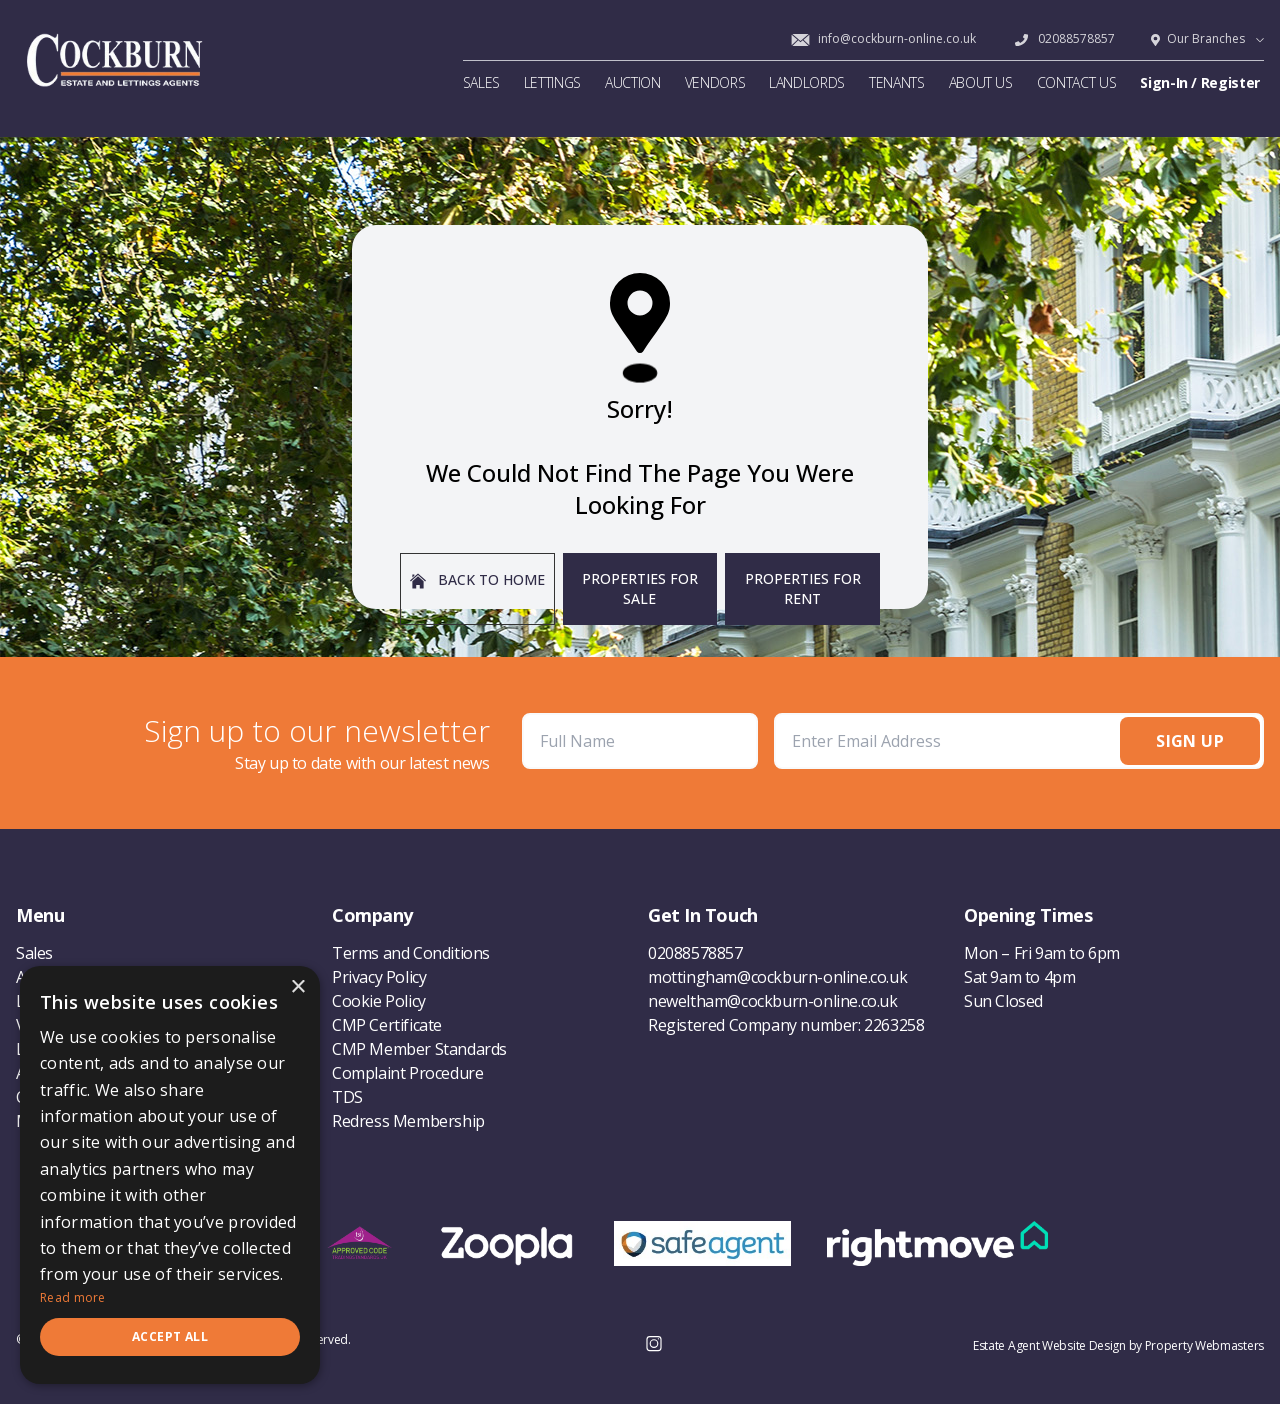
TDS (347, 1097)
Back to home (477, 579)
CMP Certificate (387, 1025)
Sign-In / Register (1200, 82)
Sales (34, 953)
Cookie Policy (379, 1001)
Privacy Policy (379, 977)
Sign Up (1190, 741)
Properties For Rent (803, 588)
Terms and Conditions (411, 953)
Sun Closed (1003, 1001)
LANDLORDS (807, 82)
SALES (481, 82)
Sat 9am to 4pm (1019, 977)
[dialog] (170, 1175)
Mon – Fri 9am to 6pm (1042, 953)
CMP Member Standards (419, 1049)
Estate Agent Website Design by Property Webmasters (1118, 1345)
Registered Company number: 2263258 (786, 1025)
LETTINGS (552, 82)
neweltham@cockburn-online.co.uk (773, 1001)
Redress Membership (408, 1121)
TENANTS (897, 82)
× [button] (297, 987)
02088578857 (1063, 39)
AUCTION (633, 82)
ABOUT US (981, 82)
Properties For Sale (640, 588)
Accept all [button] (170, 1336)
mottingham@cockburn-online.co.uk (777, 977)
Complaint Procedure (407, 1073)
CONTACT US (1077, 82)
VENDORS (715, 82)
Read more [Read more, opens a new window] (73, 1297)
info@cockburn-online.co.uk (883, 39)
